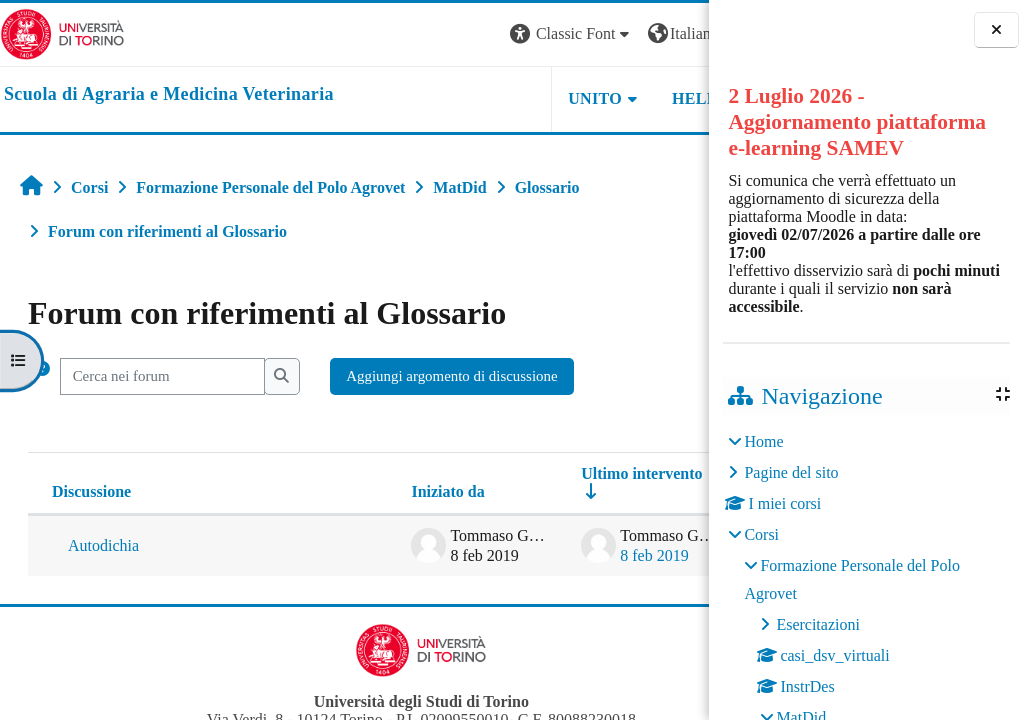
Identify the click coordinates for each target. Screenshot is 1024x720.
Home (763, 441)
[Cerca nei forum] (162, 376)
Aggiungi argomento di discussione (451, 376)
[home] (169, 95)
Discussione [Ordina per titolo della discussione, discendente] (91, 491)
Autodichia (103, 545)
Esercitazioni (818, 624)
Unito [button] (462, 98)
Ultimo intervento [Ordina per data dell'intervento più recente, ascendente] (508, 473)
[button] (438, 34)
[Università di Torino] (62, 32)
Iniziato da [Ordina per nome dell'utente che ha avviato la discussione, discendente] (314, 491)
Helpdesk (583, 98)
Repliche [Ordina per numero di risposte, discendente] (639, 491)
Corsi (761, 534)
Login (674, 33)
